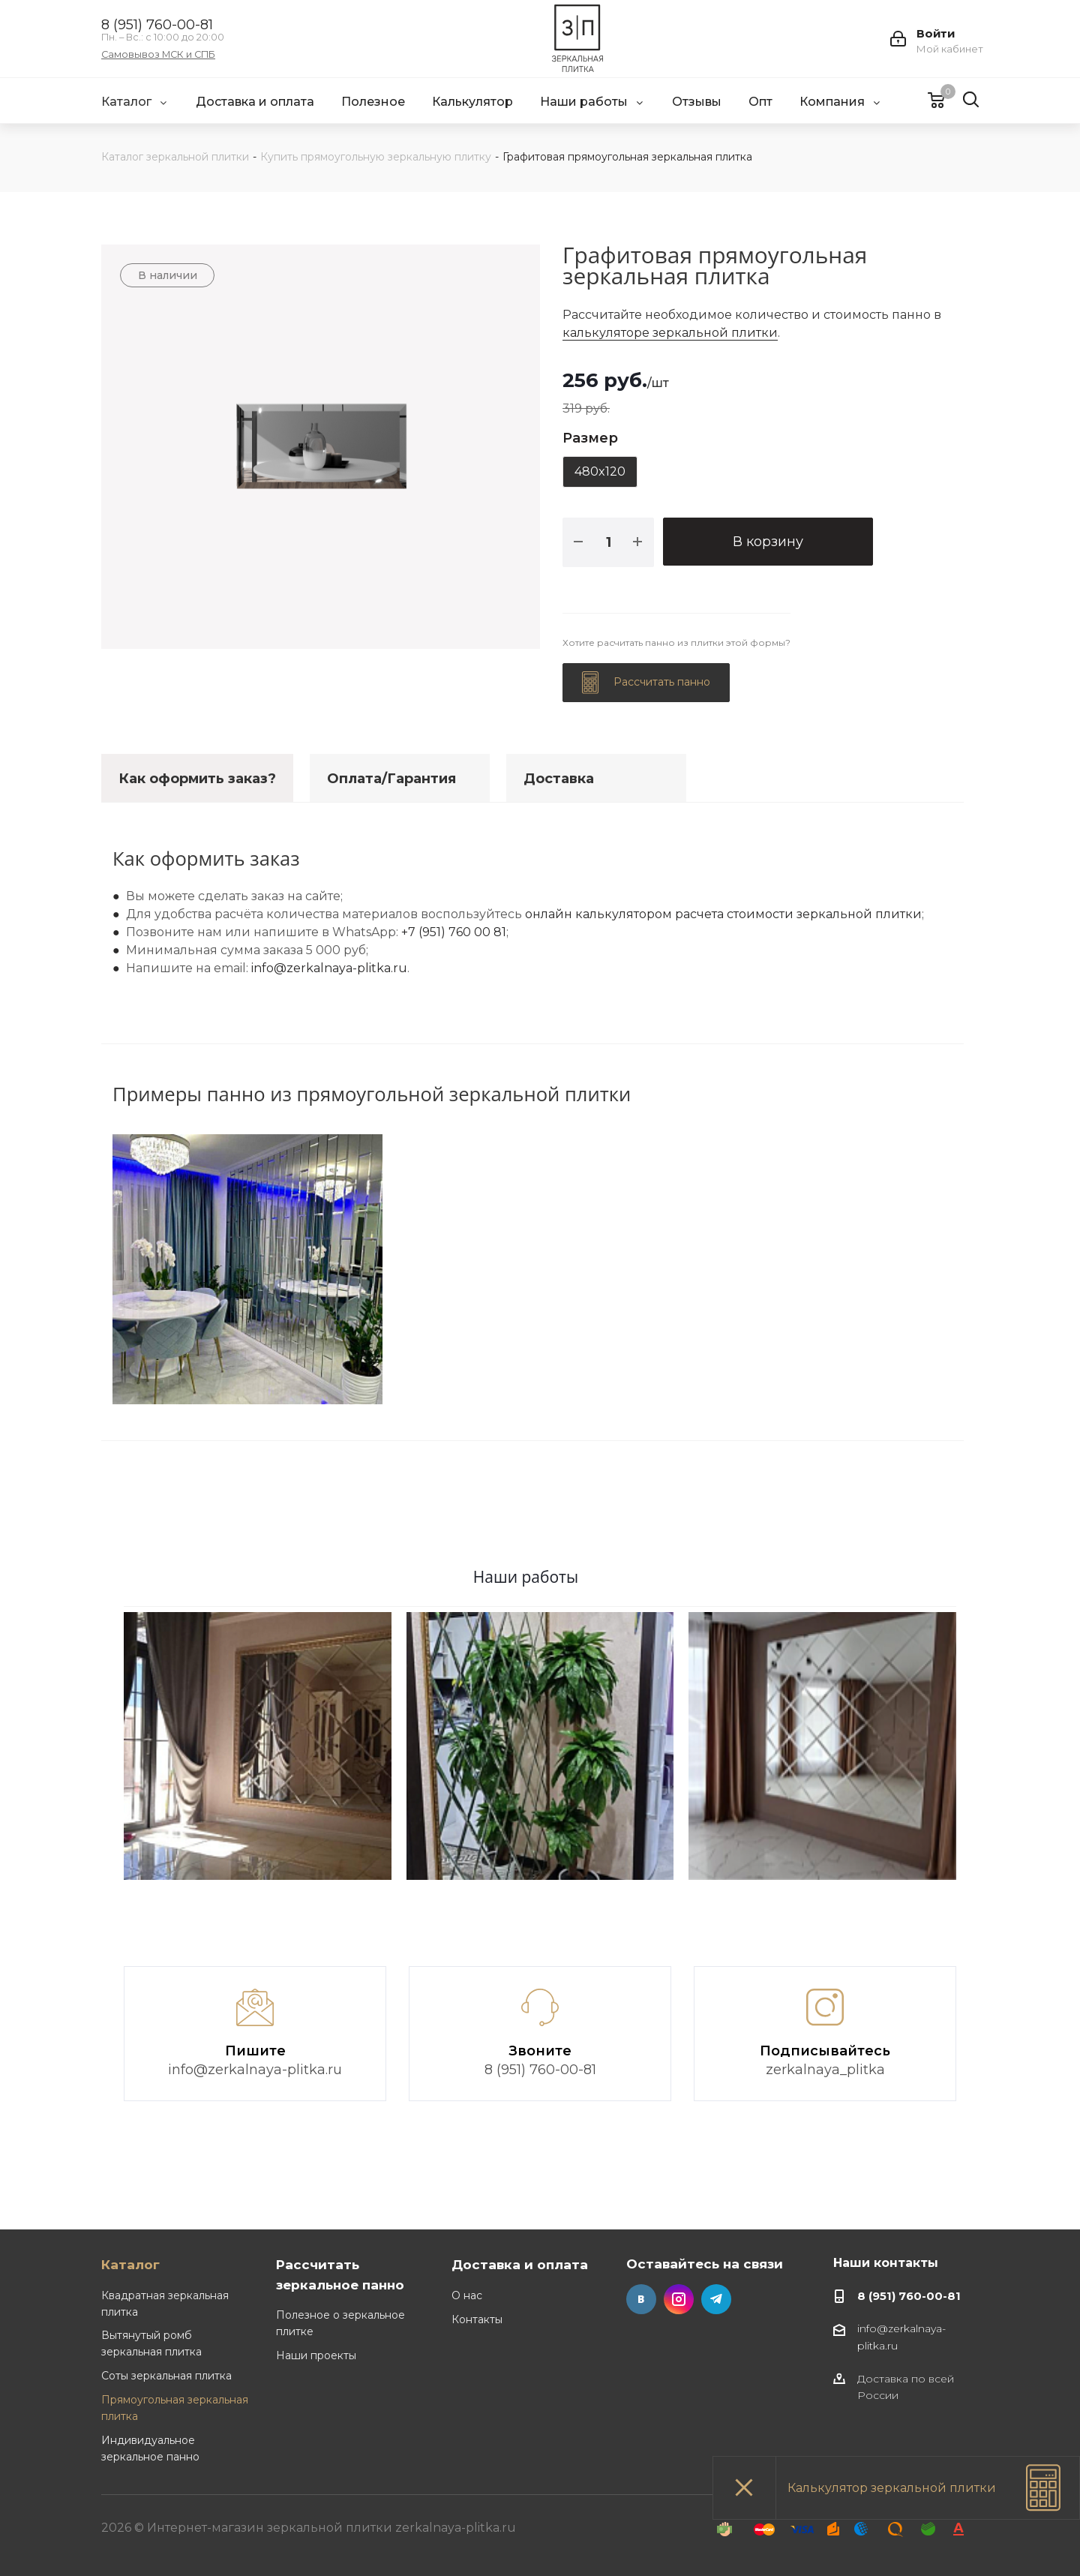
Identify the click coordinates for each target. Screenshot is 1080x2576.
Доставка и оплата (520, 2264)
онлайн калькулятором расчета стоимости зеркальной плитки (723, 914)
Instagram (679, 2299)
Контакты (477, 2319)
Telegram (716, 2299)
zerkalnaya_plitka (825, 2069)
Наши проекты (316, 2355)
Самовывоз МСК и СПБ (158, 55)
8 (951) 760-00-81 (157, 25)
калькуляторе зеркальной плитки (670, 333)
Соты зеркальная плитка (166, 2375)
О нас (467, 2295)
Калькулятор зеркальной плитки (892, 2488)
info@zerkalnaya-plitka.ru (329, 968)
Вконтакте (641, 2299)
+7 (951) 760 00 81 (453, 932)
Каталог (130, 2264)
